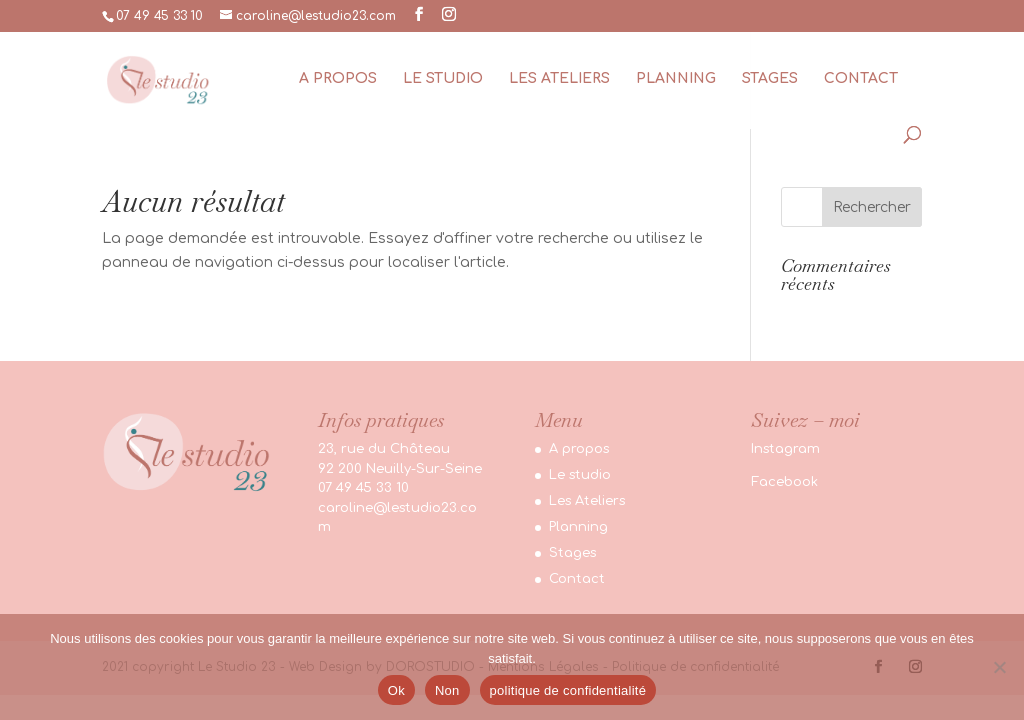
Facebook (784, 482)
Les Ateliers (559, 79)
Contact (861, 79)
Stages (770, 79)
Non (447, 690)
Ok (396, 690)
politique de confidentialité (568, 690)
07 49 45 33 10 (159, 16)
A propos (338, 79)
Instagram (785, 449)
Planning (676, 79)
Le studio (443, 79)
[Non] (999, 667)
